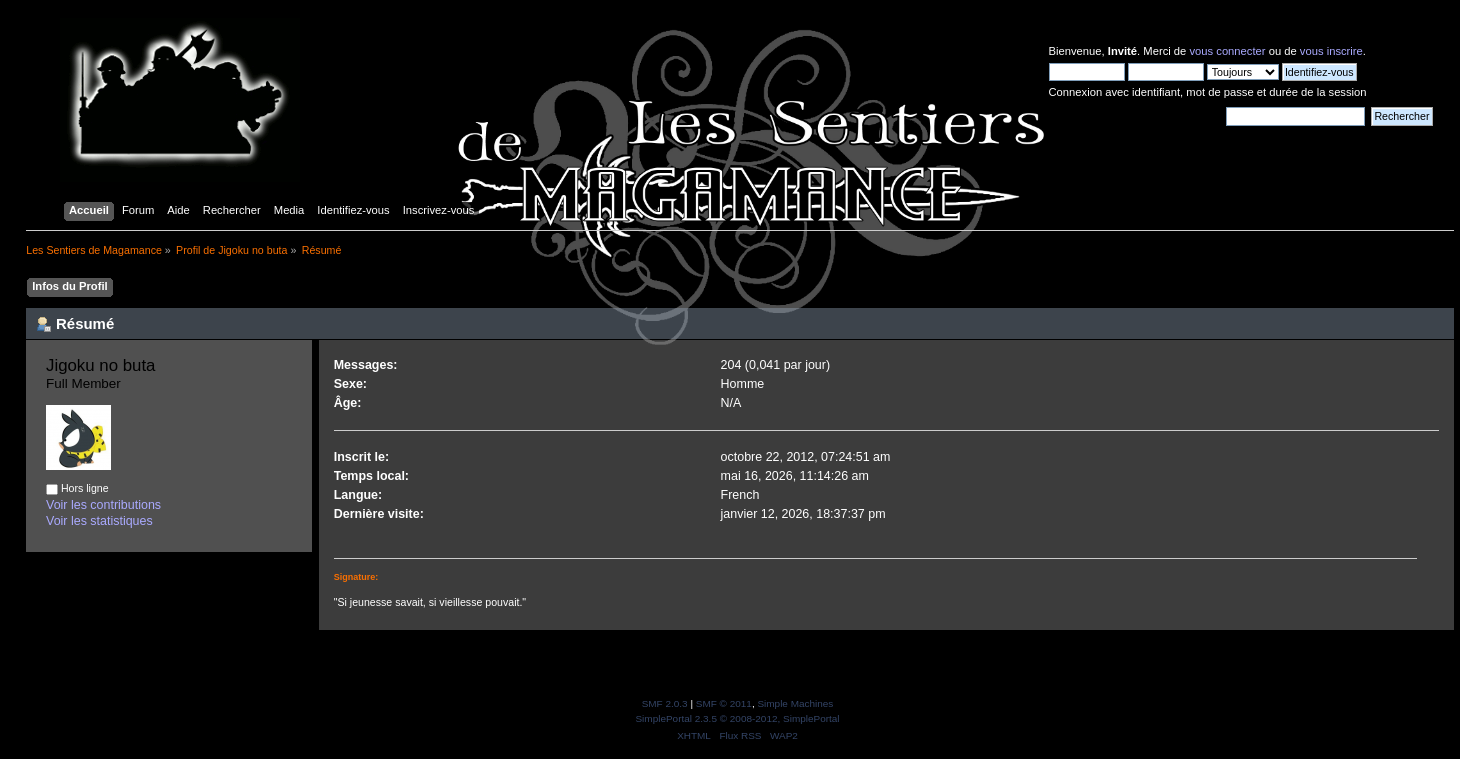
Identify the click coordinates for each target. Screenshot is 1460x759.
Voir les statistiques (99, 521)
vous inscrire (1331, 51)
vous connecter (1227, 51)
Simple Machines (795, 703)
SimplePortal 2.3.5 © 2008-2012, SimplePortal (737, 718)
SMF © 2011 (724, 703)
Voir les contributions (103, 505)
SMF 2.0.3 (665, 703)
